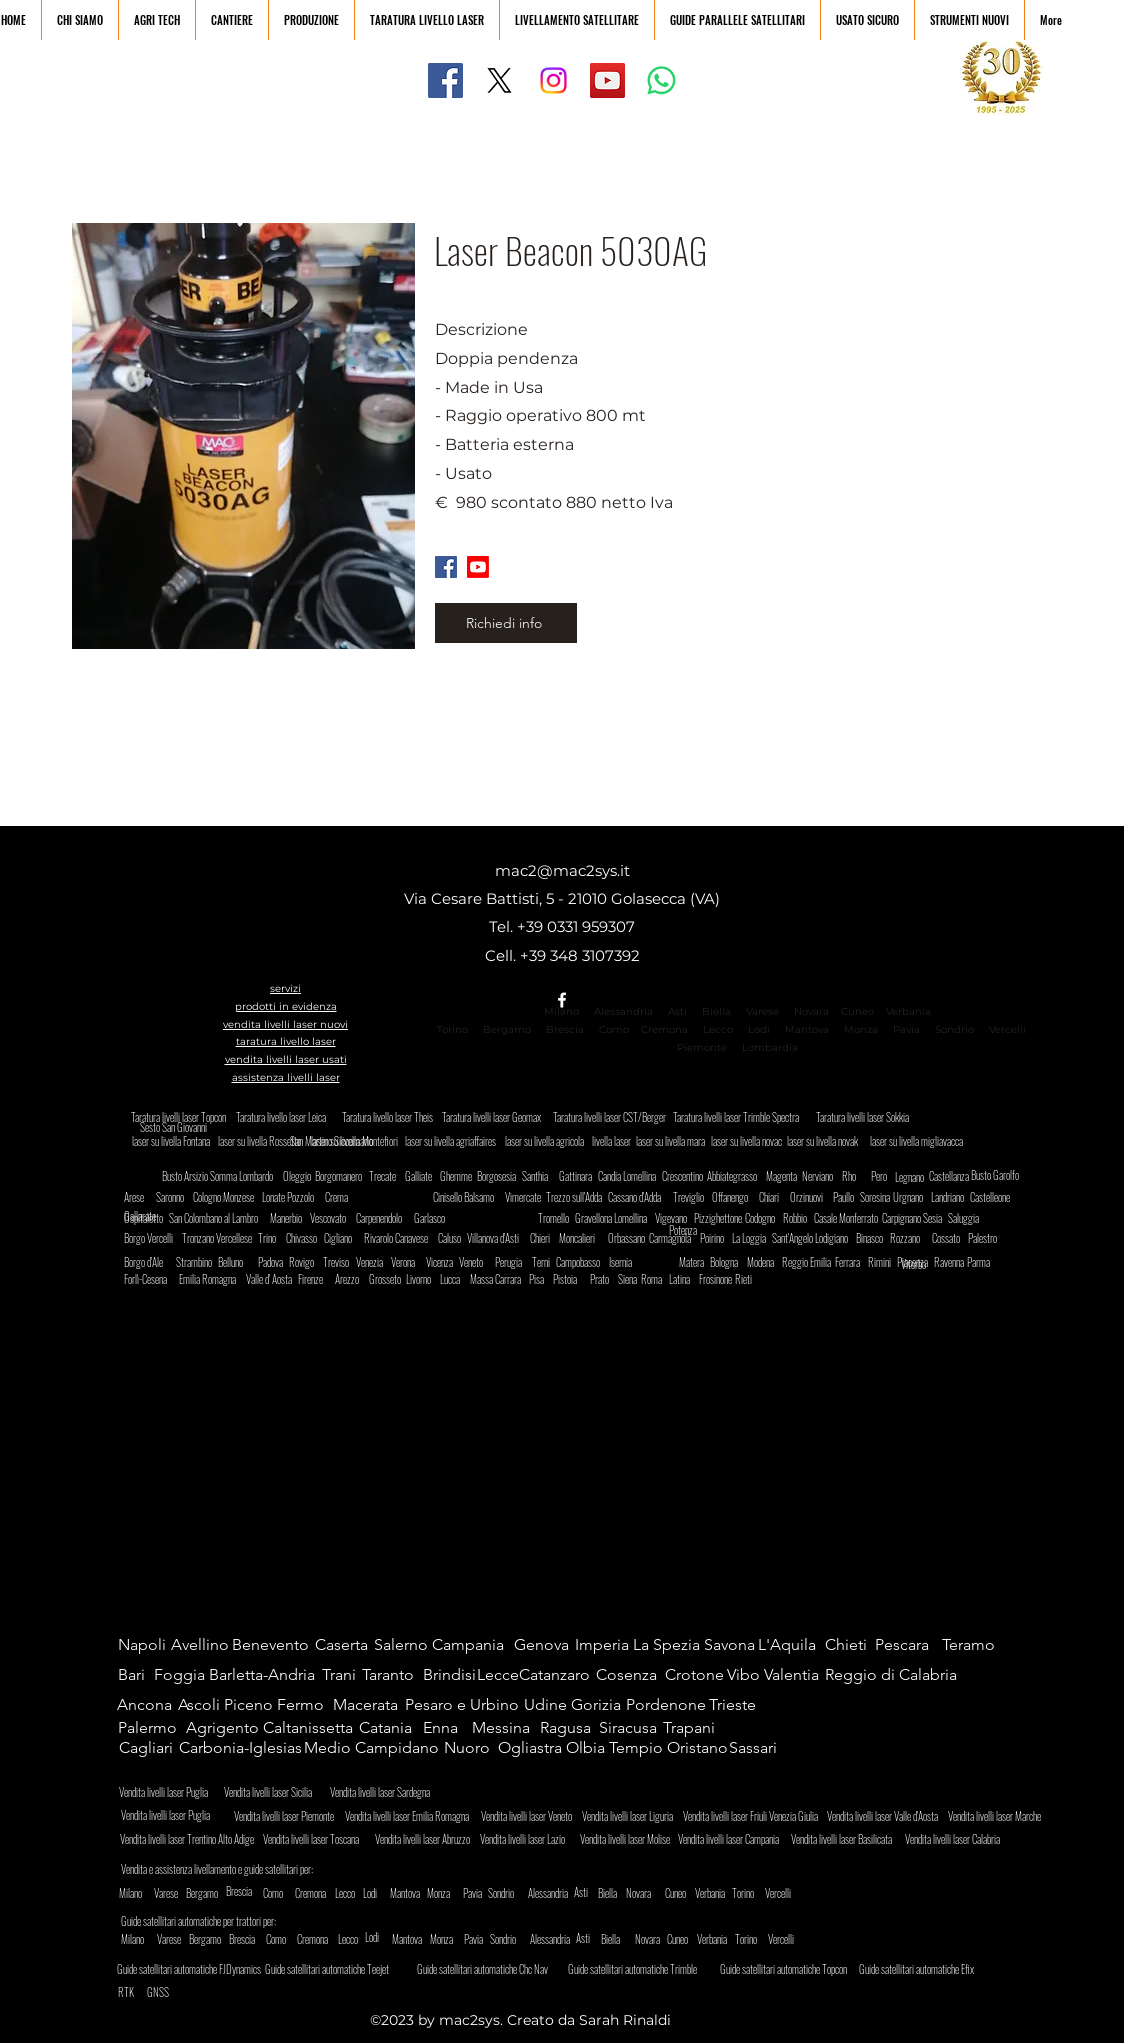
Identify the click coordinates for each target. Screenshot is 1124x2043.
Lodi (760, 1029)
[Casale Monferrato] (855, 1218)
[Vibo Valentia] (777, 1675)
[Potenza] (707, 1229)
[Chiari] (776, 1197)
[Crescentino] (685, 1176)
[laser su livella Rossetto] (268, 1141)
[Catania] (392, 1728)
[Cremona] (331, 1893)
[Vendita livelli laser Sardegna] (388, 1792)
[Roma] (654, 1279)
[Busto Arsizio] (185, 1176)
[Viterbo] (927, 1263)
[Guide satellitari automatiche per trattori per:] (209, 1921)
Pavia (906, 1029)
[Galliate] (424, 1176)
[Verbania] (728, 1893)
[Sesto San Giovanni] (173, 1126)
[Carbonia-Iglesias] (244, 1748)
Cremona (664, 1029)
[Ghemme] (459, 1176)
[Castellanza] (949, 1176)
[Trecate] (388, 1176)
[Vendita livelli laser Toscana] (318, 1839)
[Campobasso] (585, 1262)
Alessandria (623, 1011)
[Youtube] (478, 567)
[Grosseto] (388, 1279)
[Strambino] (199, 1262)
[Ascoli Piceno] (228, 1705)
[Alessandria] (557, 1893)
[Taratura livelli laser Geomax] (497, 1117)
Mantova (807, 1029)
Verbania (908, 1011)
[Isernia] (626, 1262)
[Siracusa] (632, 1728)
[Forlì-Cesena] (151, 1279)
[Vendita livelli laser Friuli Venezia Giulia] (754, 1816)
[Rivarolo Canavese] (405, 1238)
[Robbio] (800, 1218)
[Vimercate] (524, 1197)
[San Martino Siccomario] (377, 1141)
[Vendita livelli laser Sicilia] (282, 1792)
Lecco (718, 1029)
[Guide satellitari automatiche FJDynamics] (193, 1969)
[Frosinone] (718, 1279)
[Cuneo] (692, 1893)
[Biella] (608, 1893)
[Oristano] (697, 1748)
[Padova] (275, 1262)
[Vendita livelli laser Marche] (998, 1816)
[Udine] (547, 1705)
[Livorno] (423, 1279)
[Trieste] (732, 1705)
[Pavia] (473, 1893)
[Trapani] (696, 1728)
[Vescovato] (333, 1218)
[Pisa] (542, 1279)
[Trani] (341, 1675)
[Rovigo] (306, 1262)
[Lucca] (457, 1279)
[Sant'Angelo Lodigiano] (816, 1238)
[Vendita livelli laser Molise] (630, 1839)
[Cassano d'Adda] (641, 1197)
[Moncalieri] (582, 1238)
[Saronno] (175, 1197)
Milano (561, 1011)
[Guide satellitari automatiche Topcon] (796, 1969)
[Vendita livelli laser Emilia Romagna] (412, 1816)
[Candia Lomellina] (631, 1176)
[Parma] (984, 1262)
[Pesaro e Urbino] (465, 1705)
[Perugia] (514, 1262)
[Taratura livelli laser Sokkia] (866, 1117)
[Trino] (275, 1238)
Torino (452, 1029)
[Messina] (505, 1728)
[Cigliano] (343, 1238)
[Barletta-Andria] (267, 1675)
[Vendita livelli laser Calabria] (960, 1839)
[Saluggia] (967, 1218)
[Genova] (547, 1645)
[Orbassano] (631, 1238)
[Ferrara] (854, 1262)
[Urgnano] (912, 1197)
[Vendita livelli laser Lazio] (530, 1839)
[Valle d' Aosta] (273, 1279)
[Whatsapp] (661, 80)
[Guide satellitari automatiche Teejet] (336, 1969)
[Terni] (545, 1262)
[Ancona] (146, 1705)
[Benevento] (273, 1645)
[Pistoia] (572, 1279)
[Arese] (137, 1197)
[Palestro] (991, 1238)
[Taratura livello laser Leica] (286, 1117)
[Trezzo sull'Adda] (579, 1197)
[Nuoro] (473, 1748)
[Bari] (137, 1675)
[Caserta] (348, 1645)
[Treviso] (340, 1262)
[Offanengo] (735, 1197)
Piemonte (702, 1047)
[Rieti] (743, 1279)
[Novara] (639, 1893)
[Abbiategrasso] (734, 1176)
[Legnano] (912, 1177)
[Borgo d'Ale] (151, 1262)
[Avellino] (200, 1645)
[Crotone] (698, 1675)
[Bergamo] (219, 1893)
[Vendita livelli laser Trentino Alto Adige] (191, 1839)
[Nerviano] (821, 1176)
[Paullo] (846, 1197)
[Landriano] (954, 1197)
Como (614, 1029)
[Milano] (146, 1893)
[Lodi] (376, 1893)
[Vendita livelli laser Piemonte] (289, 1816)
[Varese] (181, 1893)
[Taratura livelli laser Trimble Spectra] (744, 1117)
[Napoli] (145, 1645)
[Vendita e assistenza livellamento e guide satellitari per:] (225, 1869)
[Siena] (631, 1279)
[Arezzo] (352, 1279)
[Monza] (440, 1893)
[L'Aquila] (791, 1645)
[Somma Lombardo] (246, 1176)
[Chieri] (547, 1238)
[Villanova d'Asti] (500, 1238)
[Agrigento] (222, 1728)
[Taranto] (391, 1675)
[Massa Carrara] (499, 1279)
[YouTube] (607, 80)
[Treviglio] (692, 1197)
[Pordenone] (667, 1705)
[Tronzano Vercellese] (218, 1238)
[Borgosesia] (500, 1176)
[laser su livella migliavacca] (922, 1141)
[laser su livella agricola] (549, 1141)
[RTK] (128, 1992)
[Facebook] (445, 80)
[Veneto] (476, 1262)
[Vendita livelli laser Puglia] (173, 1814)
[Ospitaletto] (147, 1218)
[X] (499, 80)
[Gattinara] (576, 1176)
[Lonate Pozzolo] (291, 1197)
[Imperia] (604, 1645)
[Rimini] (885, 1262)
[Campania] (473, 1645)
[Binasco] (875, 1238)
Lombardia (770, 1047)
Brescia (565, 1029)
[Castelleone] (993, 1197)
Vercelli (1013, 1029)
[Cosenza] (629, 1675)
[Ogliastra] (531, 1748)
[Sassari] (756, 1748)
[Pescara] (908, 1645)
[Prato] (603, 1279)
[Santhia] (541, 1176)
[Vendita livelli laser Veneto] (531, 1816)
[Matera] (698, 1262)
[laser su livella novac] (747, 1141)
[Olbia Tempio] (616, 1748)
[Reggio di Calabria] (892, 1675)
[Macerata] (369, 1705)
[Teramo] (975, 1645)
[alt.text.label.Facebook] (562, 1000)
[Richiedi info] (506, 623)
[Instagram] (553, 80)
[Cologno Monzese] (229, 1197)
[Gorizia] (598, 1705)
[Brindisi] (450, 1675)
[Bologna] (729, 1262)
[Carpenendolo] (385, 1218)
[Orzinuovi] (809, 1197)
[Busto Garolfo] (1000, 1175)
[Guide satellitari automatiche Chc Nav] (493, 1969)
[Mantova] (407, 1893)
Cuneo (857, 1011)
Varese (762, 1011)
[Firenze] (315, 1279)
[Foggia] (181, 1675)
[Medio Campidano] (375, 1748)
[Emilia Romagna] (212, 1279)
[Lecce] (498, 1675)
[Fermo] (306, 1705)
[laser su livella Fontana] (176, 1141)
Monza (861, 1029)
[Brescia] (243, 1891)
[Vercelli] (792, 1893)
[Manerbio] (289, 1218)
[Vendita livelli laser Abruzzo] (430, 1839)
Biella (721, 1011)
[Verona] (408, 1262)
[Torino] (759, 1893)
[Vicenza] (443, 1262)
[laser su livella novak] (831, 1141)
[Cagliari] (148, 1748)
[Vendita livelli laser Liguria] (632, 1816)
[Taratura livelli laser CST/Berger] (613, 1117)
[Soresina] (877, 1197)
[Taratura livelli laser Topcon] (181, 1117)
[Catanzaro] (560, 1675)
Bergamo (507, 1029)
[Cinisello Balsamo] (469, 1197)
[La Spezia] (666, 1645)
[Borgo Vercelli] (157, 1238)
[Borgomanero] (342, 1176)
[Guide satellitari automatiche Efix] (935, 1969)
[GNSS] (158, 1992)
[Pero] (881, 1176)
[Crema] (342, 1197)
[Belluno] (237, 1262)
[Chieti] (852, 1645)
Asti (677, 1011)
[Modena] (766, 1262)
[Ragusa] (569, 1728)
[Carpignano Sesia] (918, 1218)
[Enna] (446, 1728)
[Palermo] (151, 1728)
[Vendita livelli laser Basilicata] (846, 1839)
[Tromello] (557, 1218)
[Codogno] (768, 1218)
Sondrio (954, 1029)
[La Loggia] (755, 1238)
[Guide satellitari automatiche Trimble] (644, 1969)
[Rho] (869, 1176)
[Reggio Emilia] (809, 1262)
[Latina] (686, 1279)
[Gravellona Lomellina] (622, 1218)
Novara (810, 1011)
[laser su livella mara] (672, 1141)
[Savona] (733, 1645)
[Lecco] (345, 1893)
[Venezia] (373, 1262)
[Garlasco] (433, 1218)
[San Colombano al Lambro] (219, 1218)
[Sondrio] (521, 1893)
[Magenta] (785, 1176)
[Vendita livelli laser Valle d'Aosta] (887, 1816)
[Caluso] (455, 1238)
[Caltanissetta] (310, 1728)
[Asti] (593, 1892)
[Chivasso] (309, 1238)
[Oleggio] (306, 1176)
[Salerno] (407, 1645)
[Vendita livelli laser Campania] (733, 1839)
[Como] (290, 1893)
